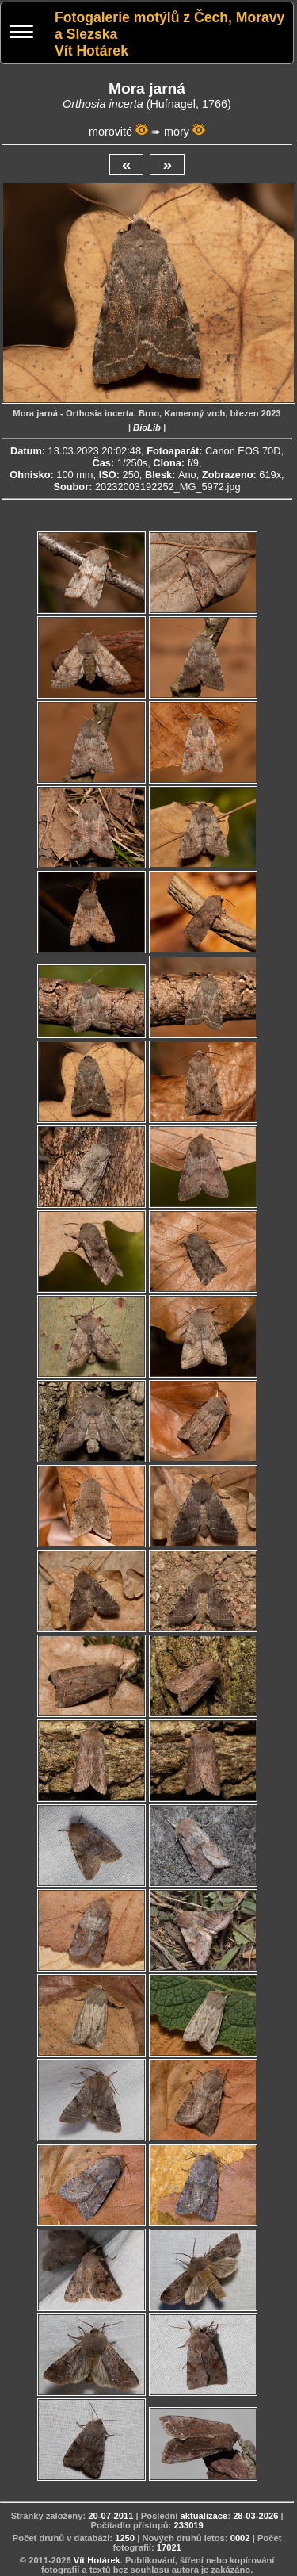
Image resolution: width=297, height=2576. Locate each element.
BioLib (147, 427)
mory (176, 131)
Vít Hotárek (97, 2560)
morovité (110, 131)
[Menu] (21, 34)
